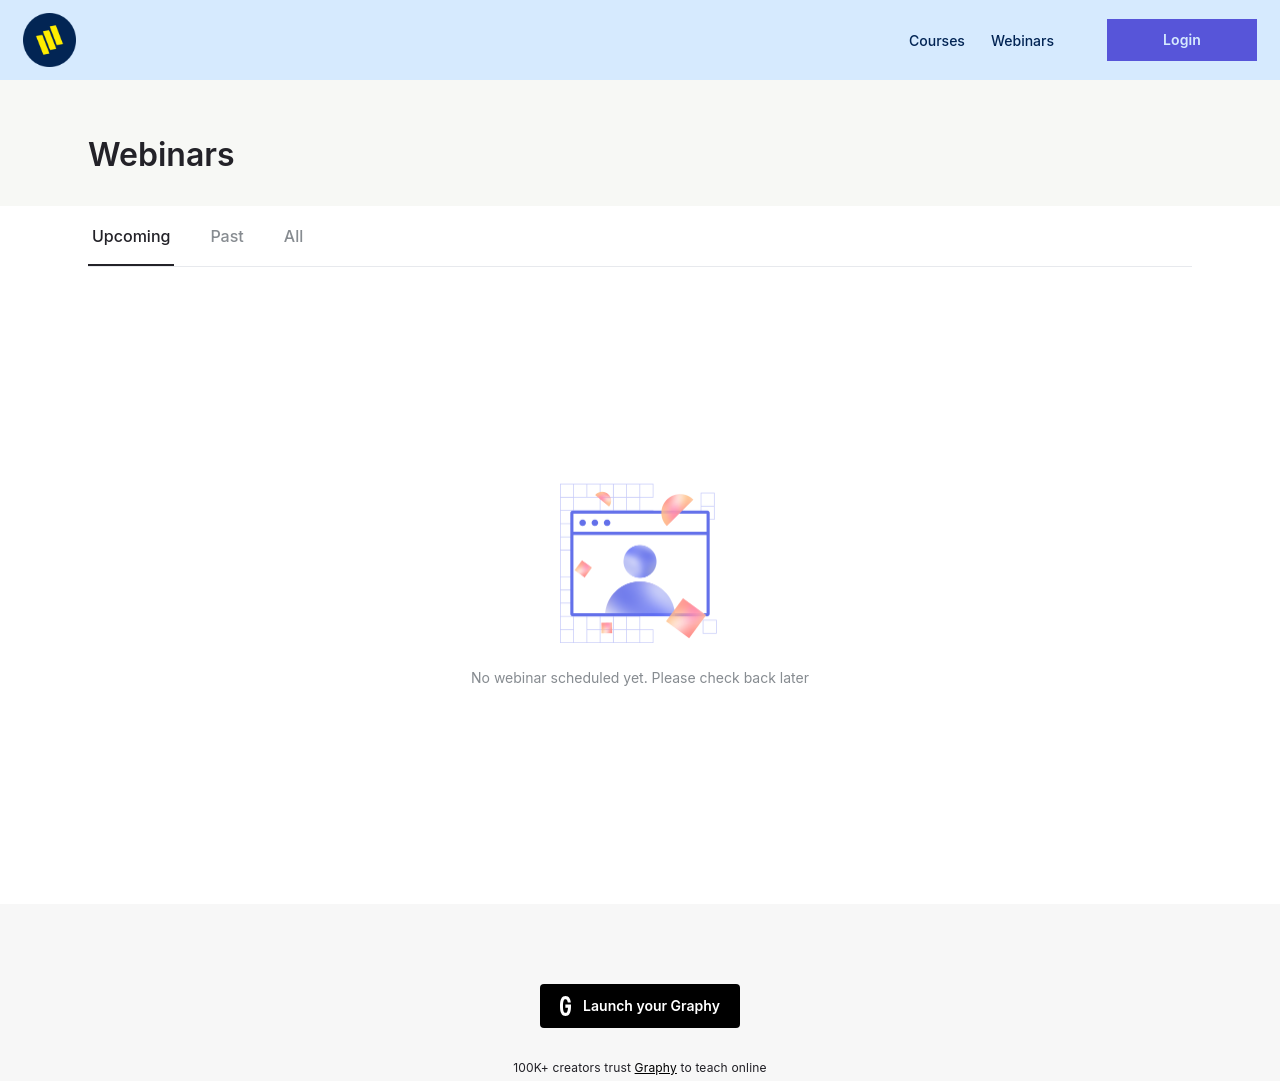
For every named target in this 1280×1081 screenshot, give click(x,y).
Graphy (656, 1067)
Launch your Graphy (640, 1006)
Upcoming (131, 236)
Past (226, 236)
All (293, 236)
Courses (937, 40)
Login (1182, 39)
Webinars (1022, 40)
